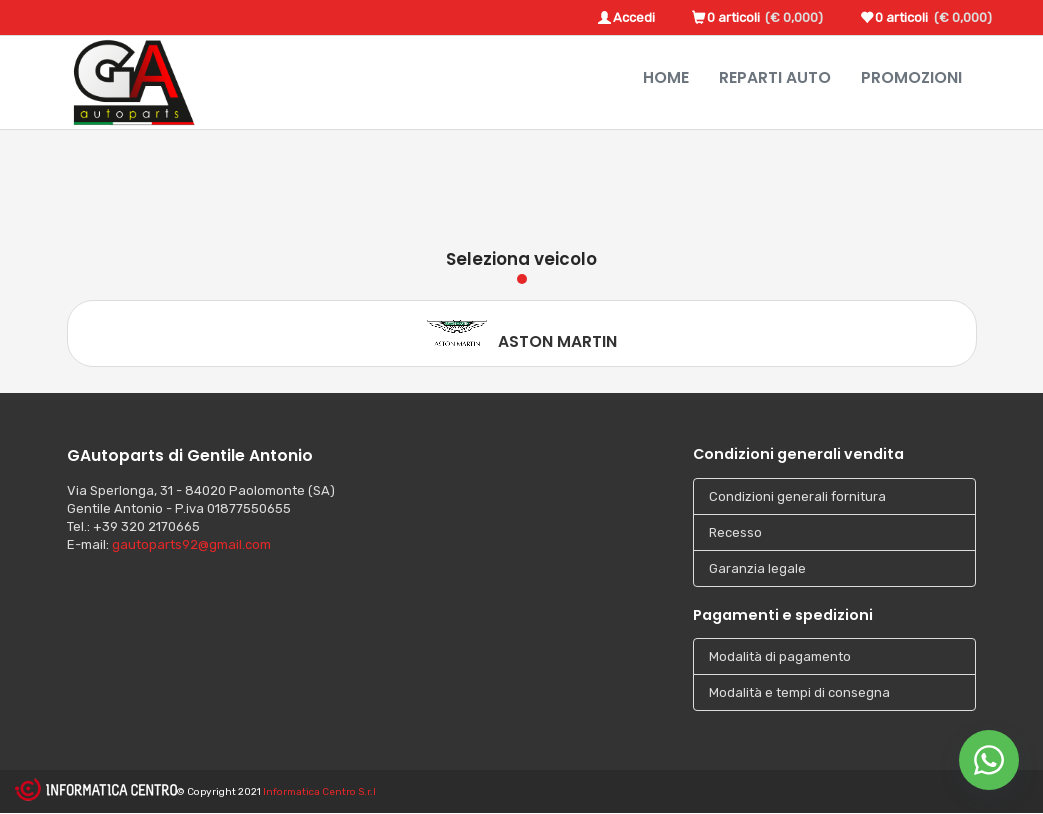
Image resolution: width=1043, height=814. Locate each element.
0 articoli (733, 17)
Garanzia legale (757, 568)
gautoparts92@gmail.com (191, 544)
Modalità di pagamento (780, 656)
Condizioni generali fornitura (797, 496)
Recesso (735, 532)
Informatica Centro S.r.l (319, 792)
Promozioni (911, 77)
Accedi (634, 17)
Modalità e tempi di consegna (799, 692)
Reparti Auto (775, 77)
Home (666, 77)
